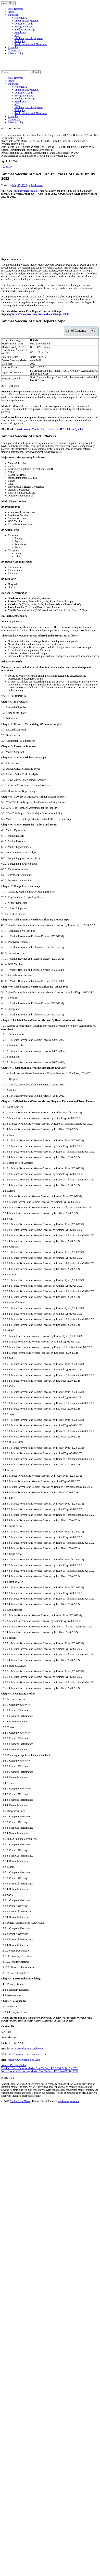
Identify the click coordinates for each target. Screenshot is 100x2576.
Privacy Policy (15, 53)
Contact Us (14, 50)
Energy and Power (24, 26)
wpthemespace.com (68, 2101)
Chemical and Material (26, 20)
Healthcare (20, 32)
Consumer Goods (23, 23)
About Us (13, 47)
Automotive (20, 17)
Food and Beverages (25, 29)
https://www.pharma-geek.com (24, 2059)
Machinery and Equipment (28, 38)
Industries (13, 14)
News (11, 11)
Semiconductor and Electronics (30, 44)
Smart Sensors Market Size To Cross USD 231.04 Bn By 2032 (49, 429)
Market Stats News (20, 2101)
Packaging (19, 41)
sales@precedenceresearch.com (26, 2048)
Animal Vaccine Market (13, 2065)
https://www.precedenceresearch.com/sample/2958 (40, 314)
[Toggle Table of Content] (91, 331)
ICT (16, 35)
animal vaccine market (26, 190)
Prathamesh (37, 185)
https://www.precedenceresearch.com (27, 2054)
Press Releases (15, 8)
